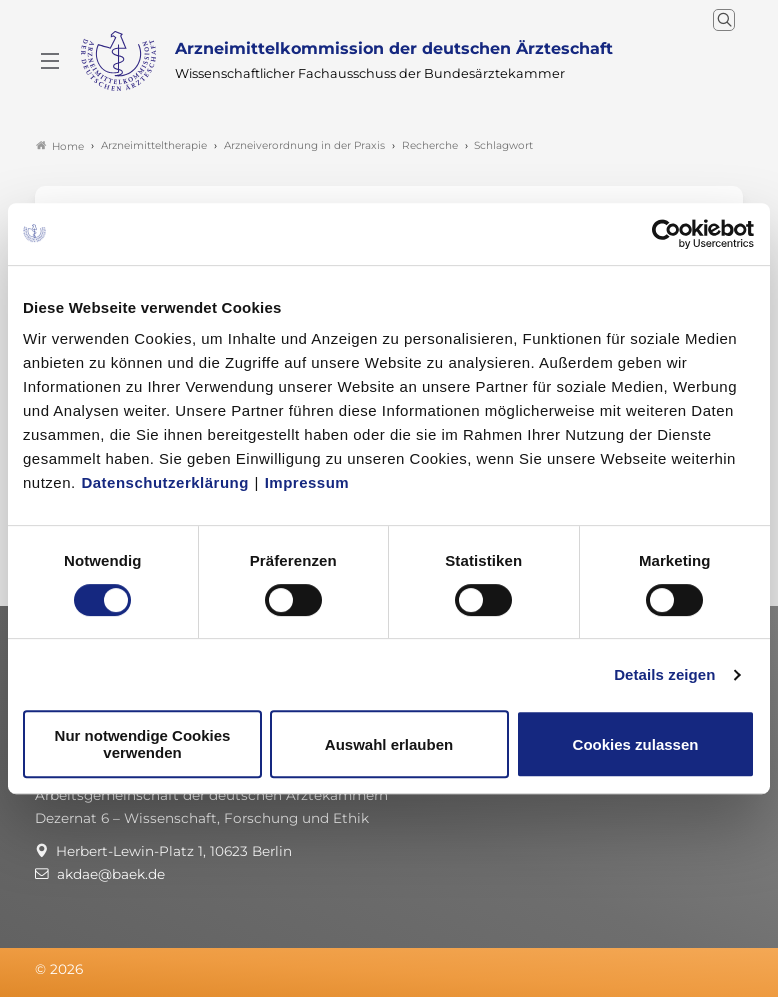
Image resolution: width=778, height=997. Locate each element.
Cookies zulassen (636, 744)
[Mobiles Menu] (50, 61)
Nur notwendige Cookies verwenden (143, 744)
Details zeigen (664, 674)
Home (60, 146)
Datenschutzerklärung (165, 482)
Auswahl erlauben (389, 744)
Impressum (307, 482)
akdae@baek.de (111, 874)
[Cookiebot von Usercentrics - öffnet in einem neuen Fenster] (667, 234)
